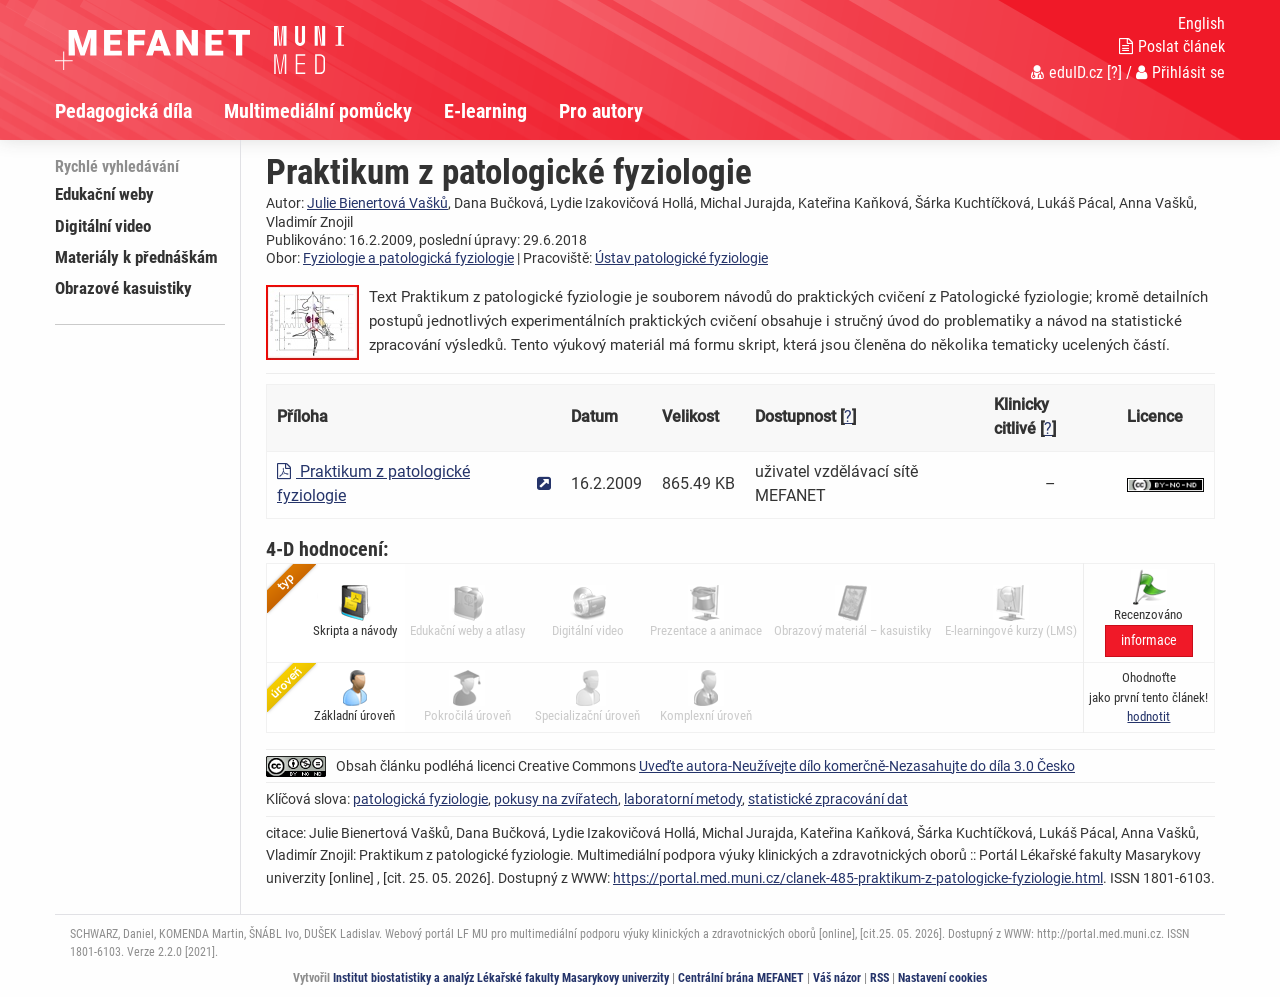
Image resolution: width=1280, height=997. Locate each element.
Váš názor (837, 978)
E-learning (485, 111)
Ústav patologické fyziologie (681, 258)
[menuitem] (139, 111)
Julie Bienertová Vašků (377, 203)
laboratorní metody (683, 799)
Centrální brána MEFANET (741, 978)
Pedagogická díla (123, 111)
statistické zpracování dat (828, 799)
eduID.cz (1067, 72)
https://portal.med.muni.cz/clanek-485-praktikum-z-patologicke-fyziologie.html (858, 878)
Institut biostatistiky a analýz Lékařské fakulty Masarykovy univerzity (501, 978)
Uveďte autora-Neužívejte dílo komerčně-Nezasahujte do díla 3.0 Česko (857, 766)
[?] (1114, 72)
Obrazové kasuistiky (123, 288)
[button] (1148, 716)
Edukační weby (104, 194)
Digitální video (103, 226)
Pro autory (601, 111)
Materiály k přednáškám (136, 257)
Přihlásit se (1180, 72)
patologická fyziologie (420, 799)
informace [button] (1149, 640)
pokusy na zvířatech (556, 799)
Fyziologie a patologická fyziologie (408, 258)
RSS (879, 978)
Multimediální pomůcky (318, 111)
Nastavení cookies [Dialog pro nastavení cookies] (942, 978)
